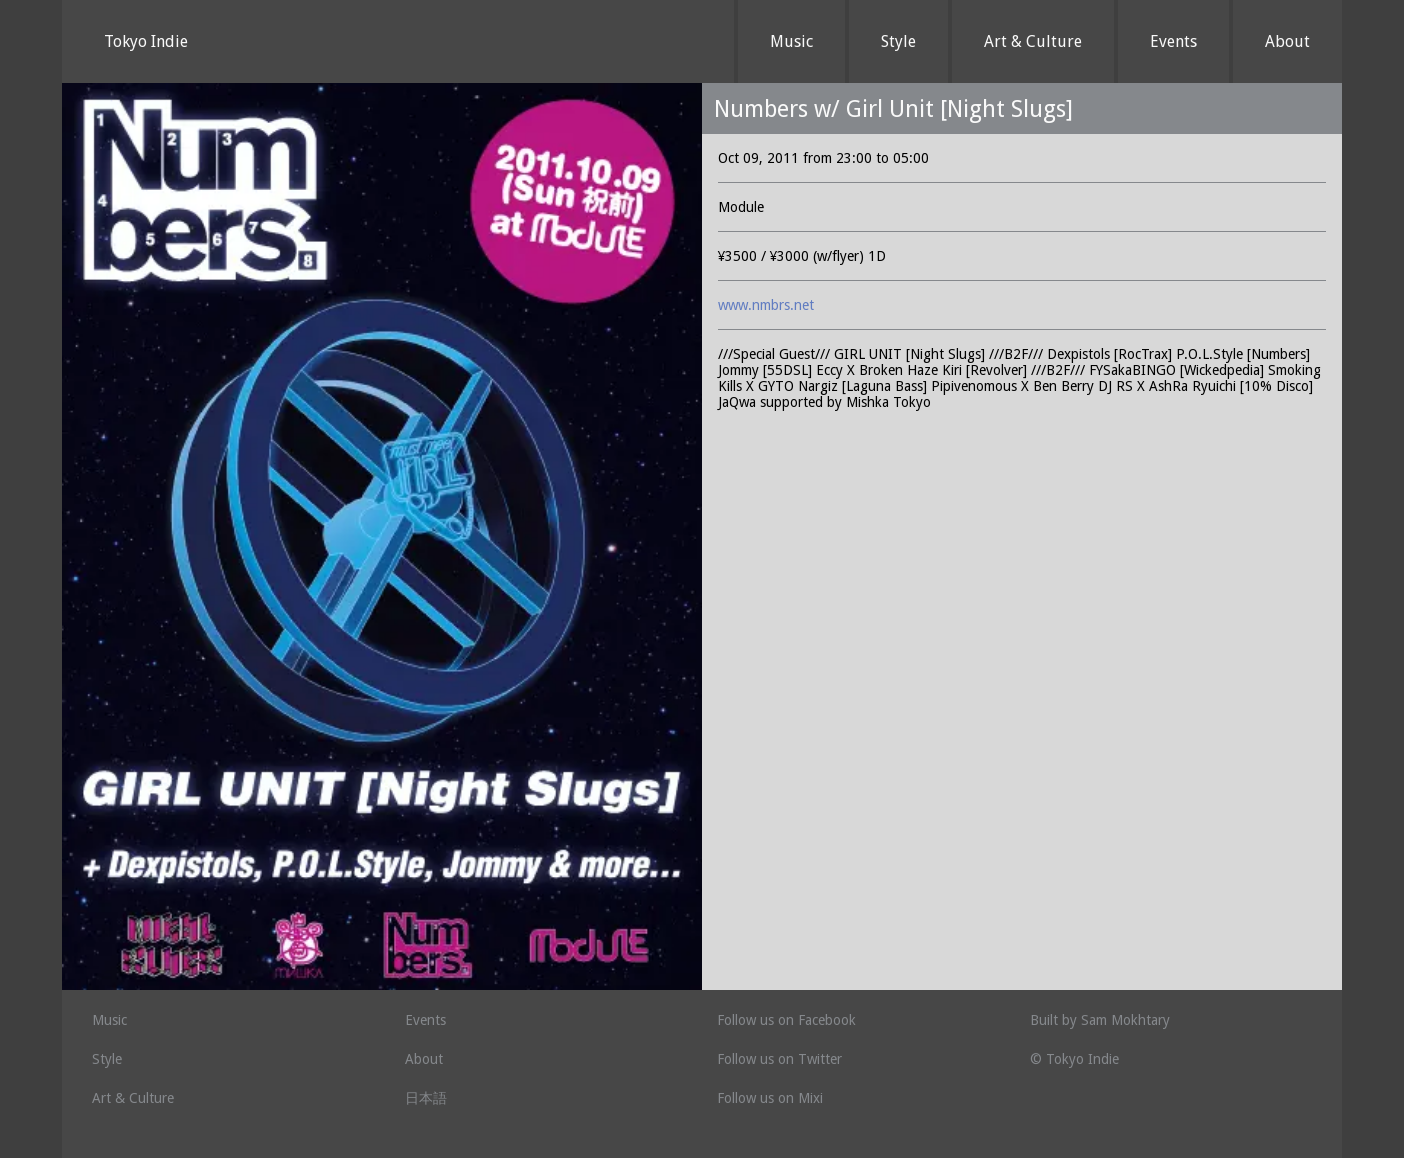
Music (791, 41)
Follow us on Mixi (770, 1098)
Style (898, 41)
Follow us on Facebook (786, 1020)
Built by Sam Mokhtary (1100, 1020)
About (1287, 41)
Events (1173, 41)
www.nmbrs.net (766, 305)
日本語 (426, 1098)
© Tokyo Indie (1074, 1059)
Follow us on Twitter (779, 1059)
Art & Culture (1033, 41)
